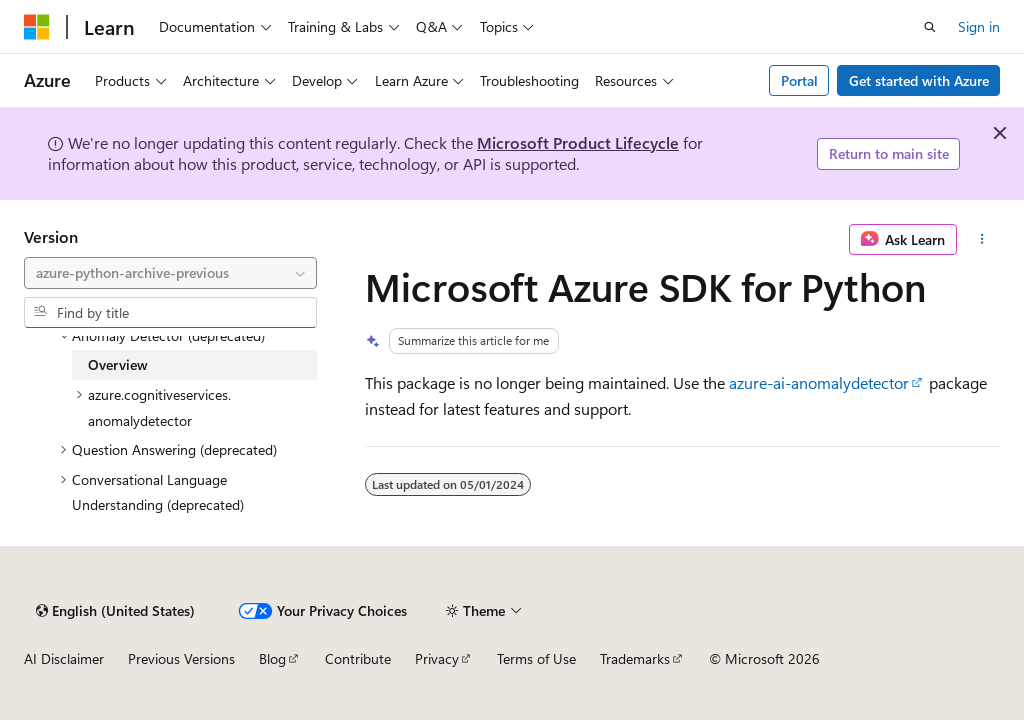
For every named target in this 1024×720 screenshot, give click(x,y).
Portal (799, 80)
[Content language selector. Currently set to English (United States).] (115, 611)
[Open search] (930, 27)
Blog (272, 658)
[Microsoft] (37, 27)
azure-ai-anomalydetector (819, 382)
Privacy (437, 658)
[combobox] (170, 273)
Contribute (358, 658)
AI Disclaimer (64, 658)
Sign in (979, 26)
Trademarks (635, 658)
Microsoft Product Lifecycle (578, 142)
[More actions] (982, 240)
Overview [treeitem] (118, 364)
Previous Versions (181, 658)
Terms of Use (536, 658)
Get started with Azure (919, 80)
